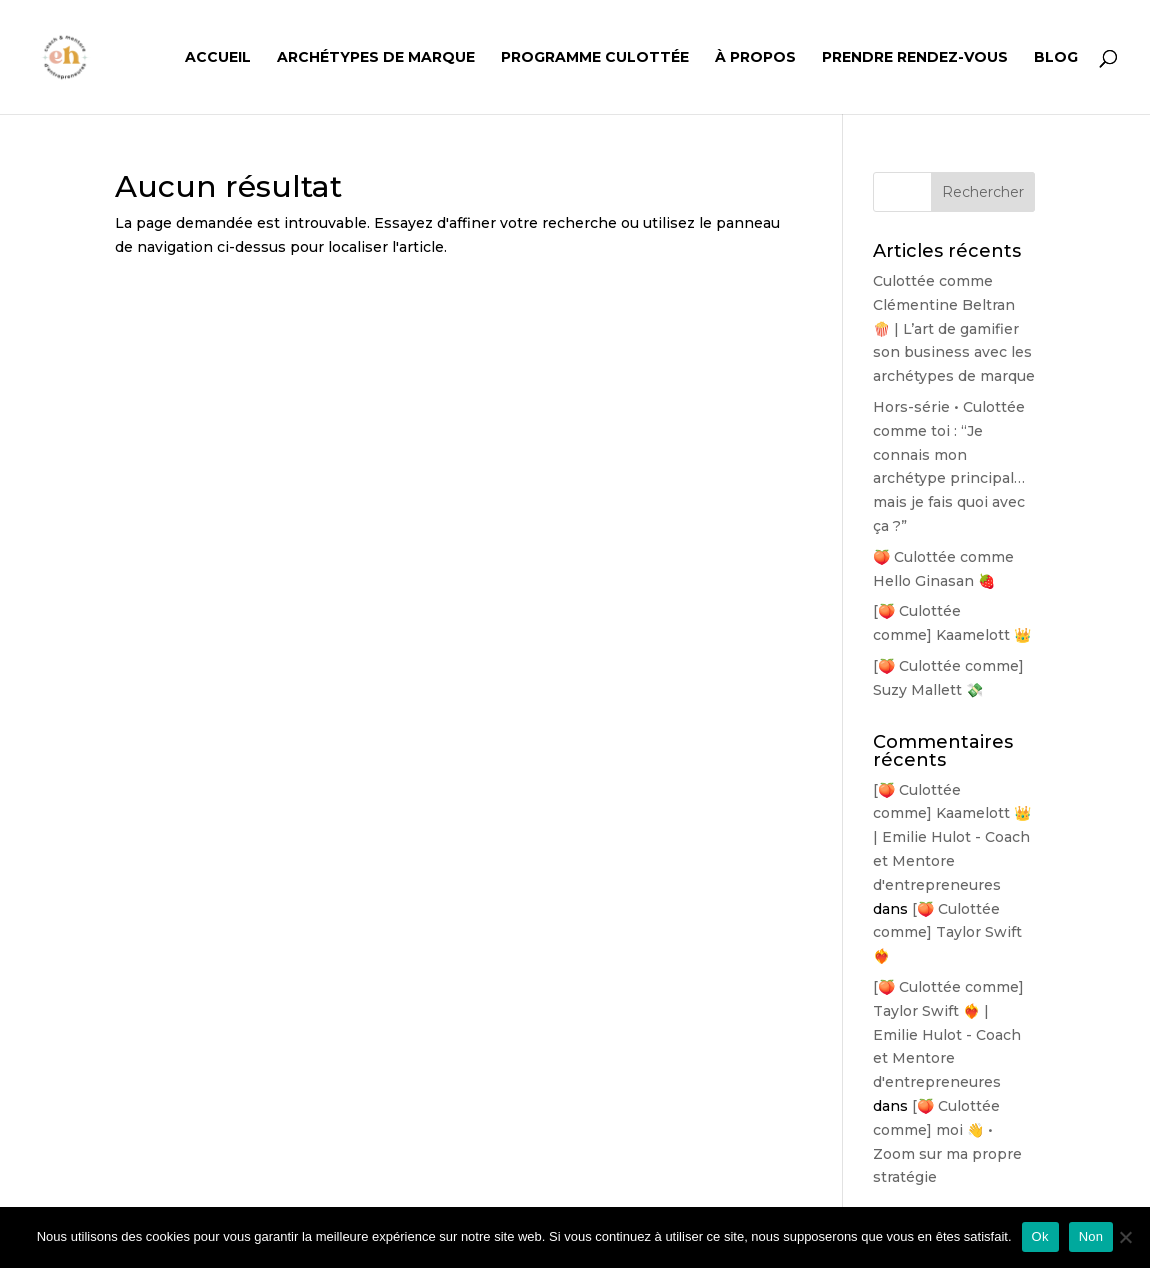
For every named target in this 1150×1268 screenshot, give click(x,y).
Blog (1056, 58)
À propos (755, 58)
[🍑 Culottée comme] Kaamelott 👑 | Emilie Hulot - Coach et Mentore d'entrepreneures (952, 837)
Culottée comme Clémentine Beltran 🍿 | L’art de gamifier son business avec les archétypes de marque (954, 328)
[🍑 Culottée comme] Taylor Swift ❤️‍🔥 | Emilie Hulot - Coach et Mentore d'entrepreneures (948, 1034)
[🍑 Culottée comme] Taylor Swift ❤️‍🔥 (947, 933)
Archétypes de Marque (376, 58)
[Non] (1125, 1237)
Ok (1040, 1236)
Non (1091, 1236)
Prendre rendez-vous (915, 58)
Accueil (218, 58)
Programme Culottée (595, 58)
